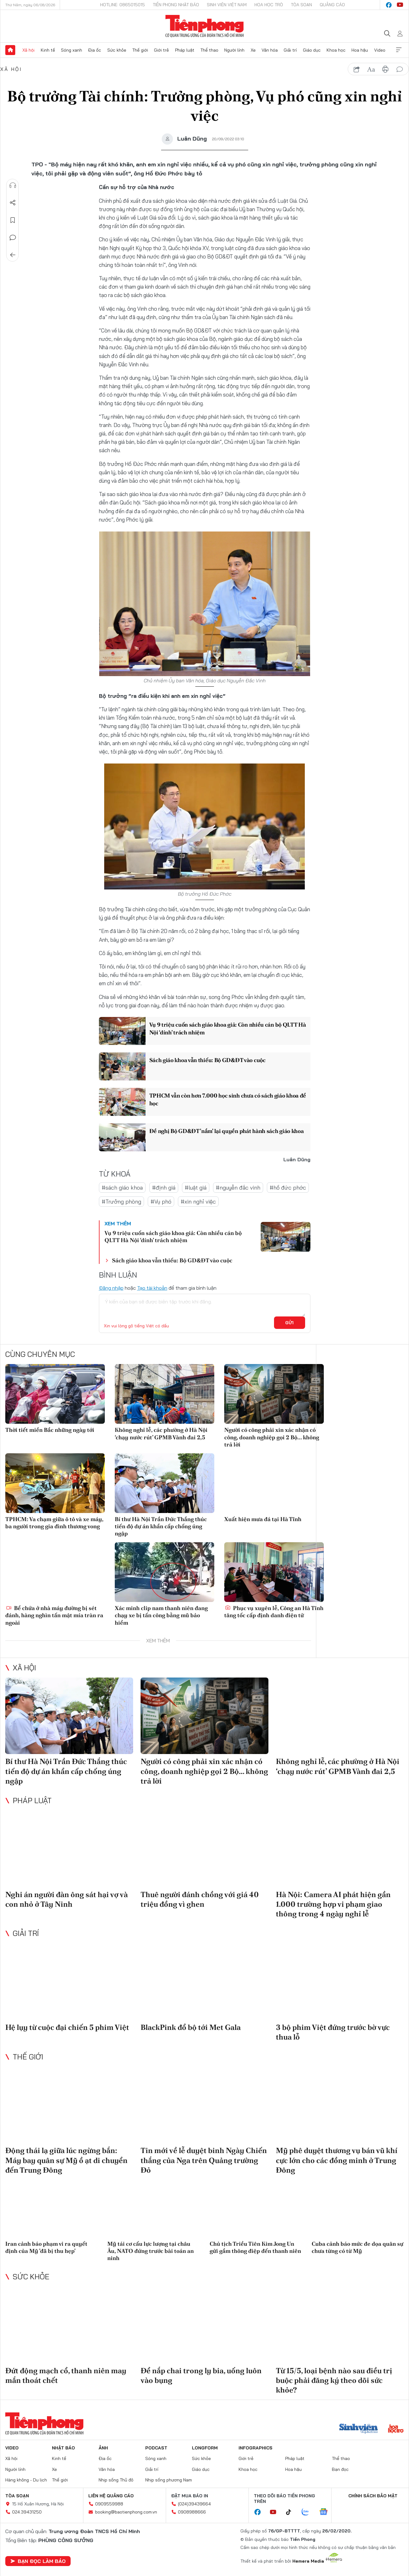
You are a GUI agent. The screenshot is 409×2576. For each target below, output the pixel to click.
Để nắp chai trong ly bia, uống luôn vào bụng (201, 2375)
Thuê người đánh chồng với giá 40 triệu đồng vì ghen (200, 1899)
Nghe (12, 185)
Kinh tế (48, 50)
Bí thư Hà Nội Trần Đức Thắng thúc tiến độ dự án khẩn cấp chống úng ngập (161, 1526)
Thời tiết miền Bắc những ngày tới (49, 1429)
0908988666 (192, 2512)
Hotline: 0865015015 (122, 4)
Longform (205, 2448)
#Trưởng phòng (121, 1201)
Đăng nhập (111, 1288)
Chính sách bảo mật (372, 2496)
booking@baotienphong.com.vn (126, 2512)
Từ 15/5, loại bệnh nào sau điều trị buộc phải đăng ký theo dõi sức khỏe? (334, 2380)
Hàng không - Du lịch (26, 2480)
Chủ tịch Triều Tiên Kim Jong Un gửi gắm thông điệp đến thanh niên (255, 2247)
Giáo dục (312, 50)
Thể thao (209, 50)
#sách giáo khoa (122, 1187)
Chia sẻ (12, 203)
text (371, 69)
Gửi (289, 1322)
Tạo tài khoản (152, 1288)
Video (379, 50)
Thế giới (140, 50)
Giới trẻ (161, 50)
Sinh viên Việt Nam (227, 4)
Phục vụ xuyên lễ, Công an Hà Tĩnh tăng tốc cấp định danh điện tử (273, 1611)
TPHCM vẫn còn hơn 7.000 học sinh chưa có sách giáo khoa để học (227, 1099)
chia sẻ (356, 69)
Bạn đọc (340, 2469)
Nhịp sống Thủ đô (116, 2480)
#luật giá (196, 1187)
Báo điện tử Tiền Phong (204, 26)
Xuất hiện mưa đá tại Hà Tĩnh (262, 1519)
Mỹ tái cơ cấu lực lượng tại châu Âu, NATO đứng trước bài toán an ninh (150, 2251)
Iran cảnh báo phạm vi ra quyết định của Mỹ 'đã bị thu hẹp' (46, 2247)
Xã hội (28, 50)
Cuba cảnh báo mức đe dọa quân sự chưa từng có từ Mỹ (357, 2247)
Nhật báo (63, 2448)
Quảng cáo (332, 4)
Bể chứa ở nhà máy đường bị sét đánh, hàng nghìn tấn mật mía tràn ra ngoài (54, 1615)
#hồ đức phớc (288, 1187)
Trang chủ (10, 50)
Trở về (12, 255)
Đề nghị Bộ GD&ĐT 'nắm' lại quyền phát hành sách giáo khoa (226, 1131)
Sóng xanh (71, 50)
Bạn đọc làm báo (38, 2561)
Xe (253, 50)
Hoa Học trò (268, 4)
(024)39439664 (194, 2504)
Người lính (234, 50)
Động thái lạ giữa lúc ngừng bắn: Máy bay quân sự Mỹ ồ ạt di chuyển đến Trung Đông (66, 2160)
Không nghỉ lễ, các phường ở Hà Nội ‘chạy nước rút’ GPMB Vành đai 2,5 (161, 1433)
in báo (385, 69)
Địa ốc (94, 50)
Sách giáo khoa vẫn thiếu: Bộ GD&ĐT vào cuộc (207, 1060)
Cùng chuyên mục (40, 1354)
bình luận (399, 69)
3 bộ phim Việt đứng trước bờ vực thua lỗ (333, 2032)
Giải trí (290, 50)
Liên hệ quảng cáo (111, 2496)
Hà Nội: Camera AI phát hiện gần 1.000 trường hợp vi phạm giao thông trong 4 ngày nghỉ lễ (333, 1904)
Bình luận (12, 237)
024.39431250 (27, 2512)
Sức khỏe (116, 50)
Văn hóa (270, 50)
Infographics (255, 2448)
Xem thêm (399, 50)
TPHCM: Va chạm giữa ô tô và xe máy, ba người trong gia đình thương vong (54, 1522)
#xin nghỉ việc (198, 1201)
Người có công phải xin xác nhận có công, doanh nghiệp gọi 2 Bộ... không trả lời (271, 1437)
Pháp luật (184, 50)
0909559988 (109, 2504)
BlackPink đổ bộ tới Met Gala (191, 2027)
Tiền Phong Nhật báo (176, 4)
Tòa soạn (301, 4)
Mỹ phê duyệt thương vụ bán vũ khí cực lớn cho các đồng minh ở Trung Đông (336, 2160)
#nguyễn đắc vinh (238, 1187)
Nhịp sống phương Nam (168, 2480)
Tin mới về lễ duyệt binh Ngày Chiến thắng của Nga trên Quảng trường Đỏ (204, 2160)
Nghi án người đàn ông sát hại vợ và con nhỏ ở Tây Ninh (66, 1899)
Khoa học (336, 50)
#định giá (163, 1187)
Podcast (156, 2448)
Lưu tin (12, 220)
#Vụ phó (161, 1201)
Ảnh (103, 2448)
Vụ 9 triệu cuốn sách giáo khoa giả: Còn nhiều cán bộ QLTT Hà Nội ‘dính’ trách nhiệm (227, 1028)
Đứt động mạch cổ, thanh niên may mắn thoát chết (65, 2375)
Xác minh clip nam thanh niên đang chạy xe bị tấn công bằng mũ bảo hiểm (161, 1615)
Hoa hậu (359, 50)
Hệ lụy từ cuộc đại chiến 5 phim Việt (67, 2027)
